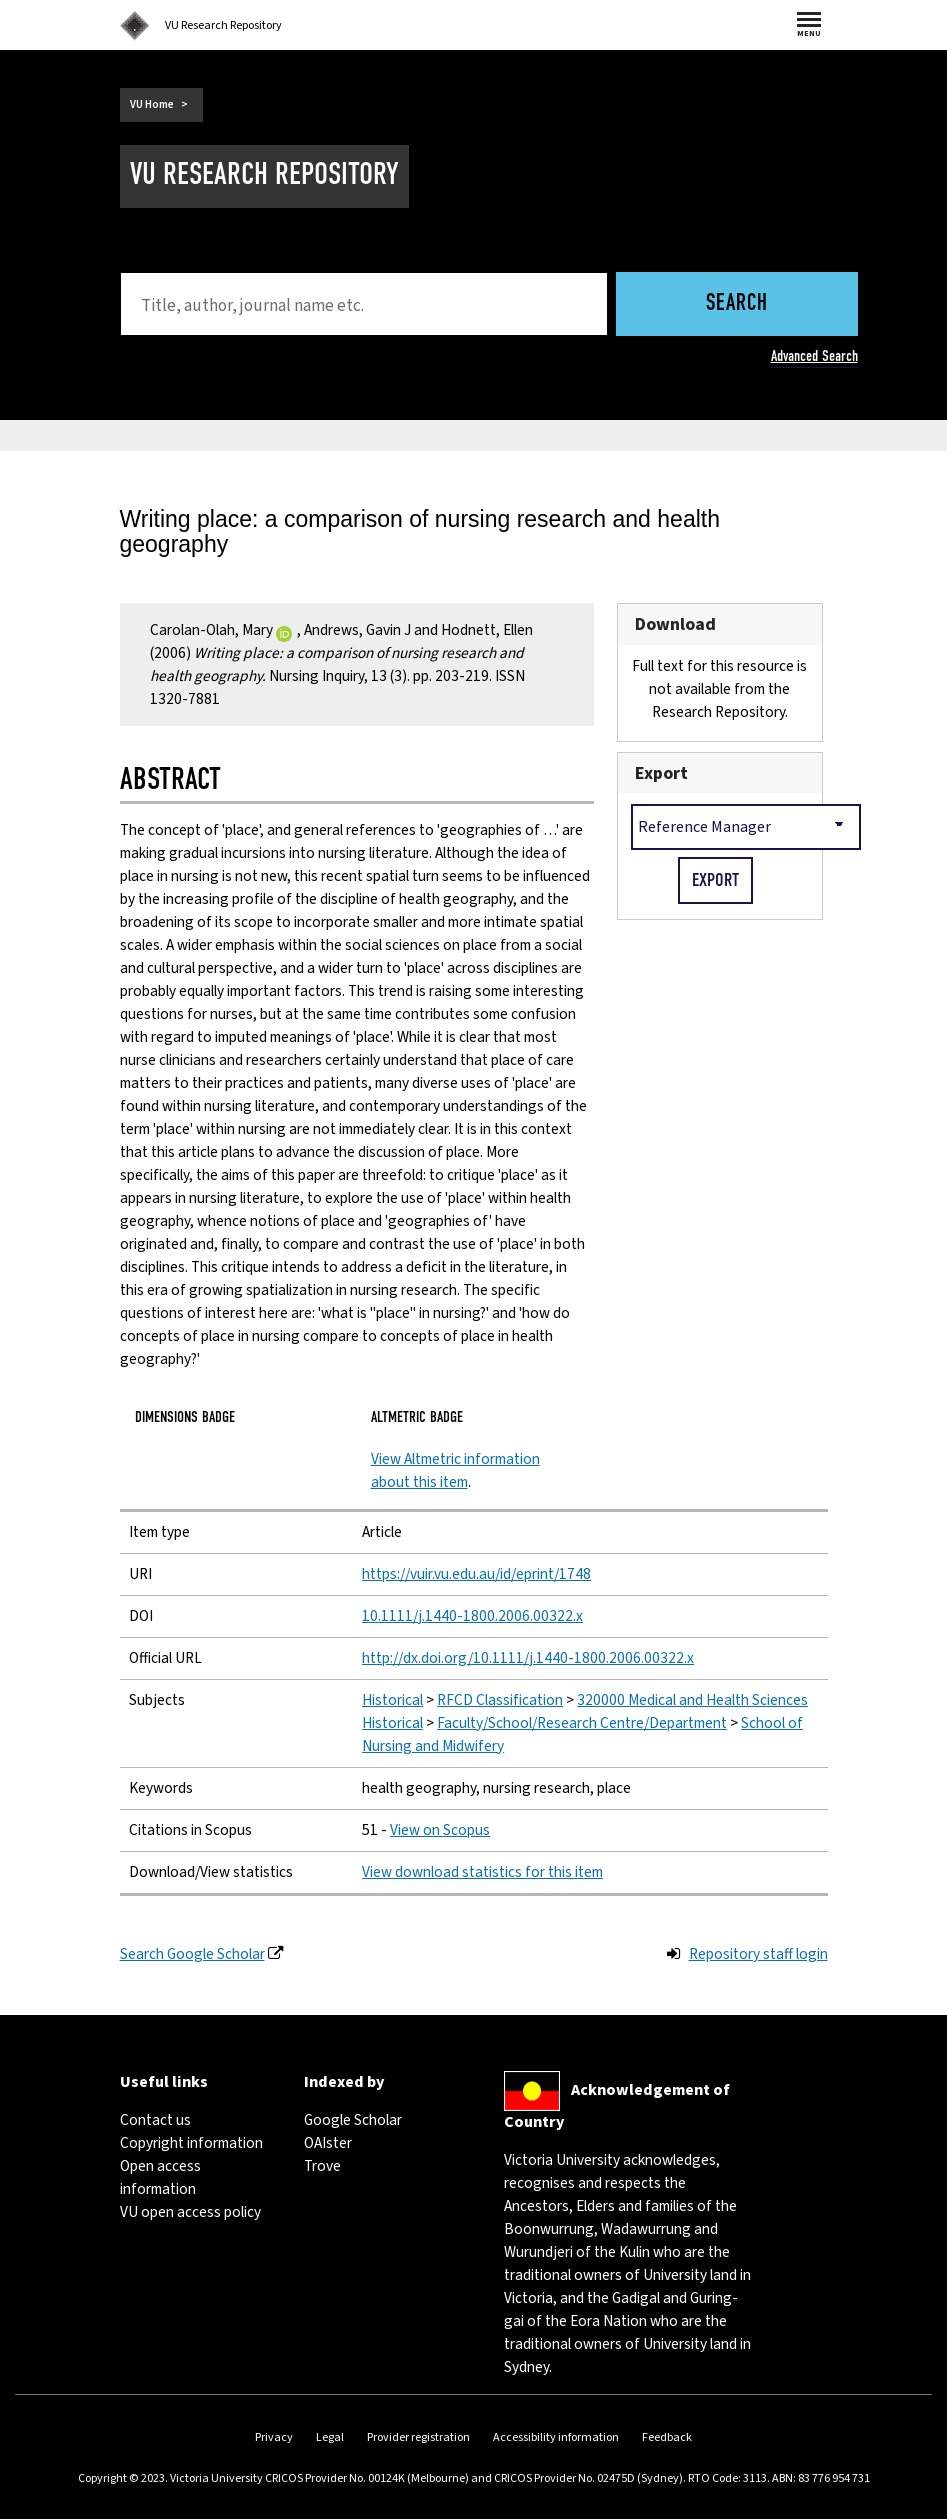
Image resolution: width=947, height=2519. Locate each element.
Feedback (667, 2437)
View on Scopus (440, 1830)
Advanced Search (814, 356)
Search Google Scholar (192, 1954)
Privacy (274, 2437)
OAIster (328, 2143)
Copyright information (191, 2143)
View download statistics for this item (482, 1872)
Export (661, 773)
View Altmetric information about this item (455, 1470)
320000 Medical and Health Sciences (692, 1700)
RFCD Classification (500, 1700)
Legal (330, 2437)
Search (737, 304)
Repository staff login (758, 1954)
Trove (322, 2166)
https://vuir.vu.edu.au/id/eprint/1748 (476, 1574)
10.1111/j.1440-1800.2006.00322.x (472, 1616)
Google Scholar (353, 2120)
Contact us (155, 2120)
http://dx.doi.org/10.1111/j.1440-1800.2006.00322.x (528, 1658)
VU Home (152, 104)
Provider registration (418, 2437)
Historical (392, 1700)
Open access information (160, 2177)
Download (675, 624)
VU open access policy (190, 2212)
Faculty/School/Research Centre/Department (582, 1723)
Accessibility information (556, 2437)
